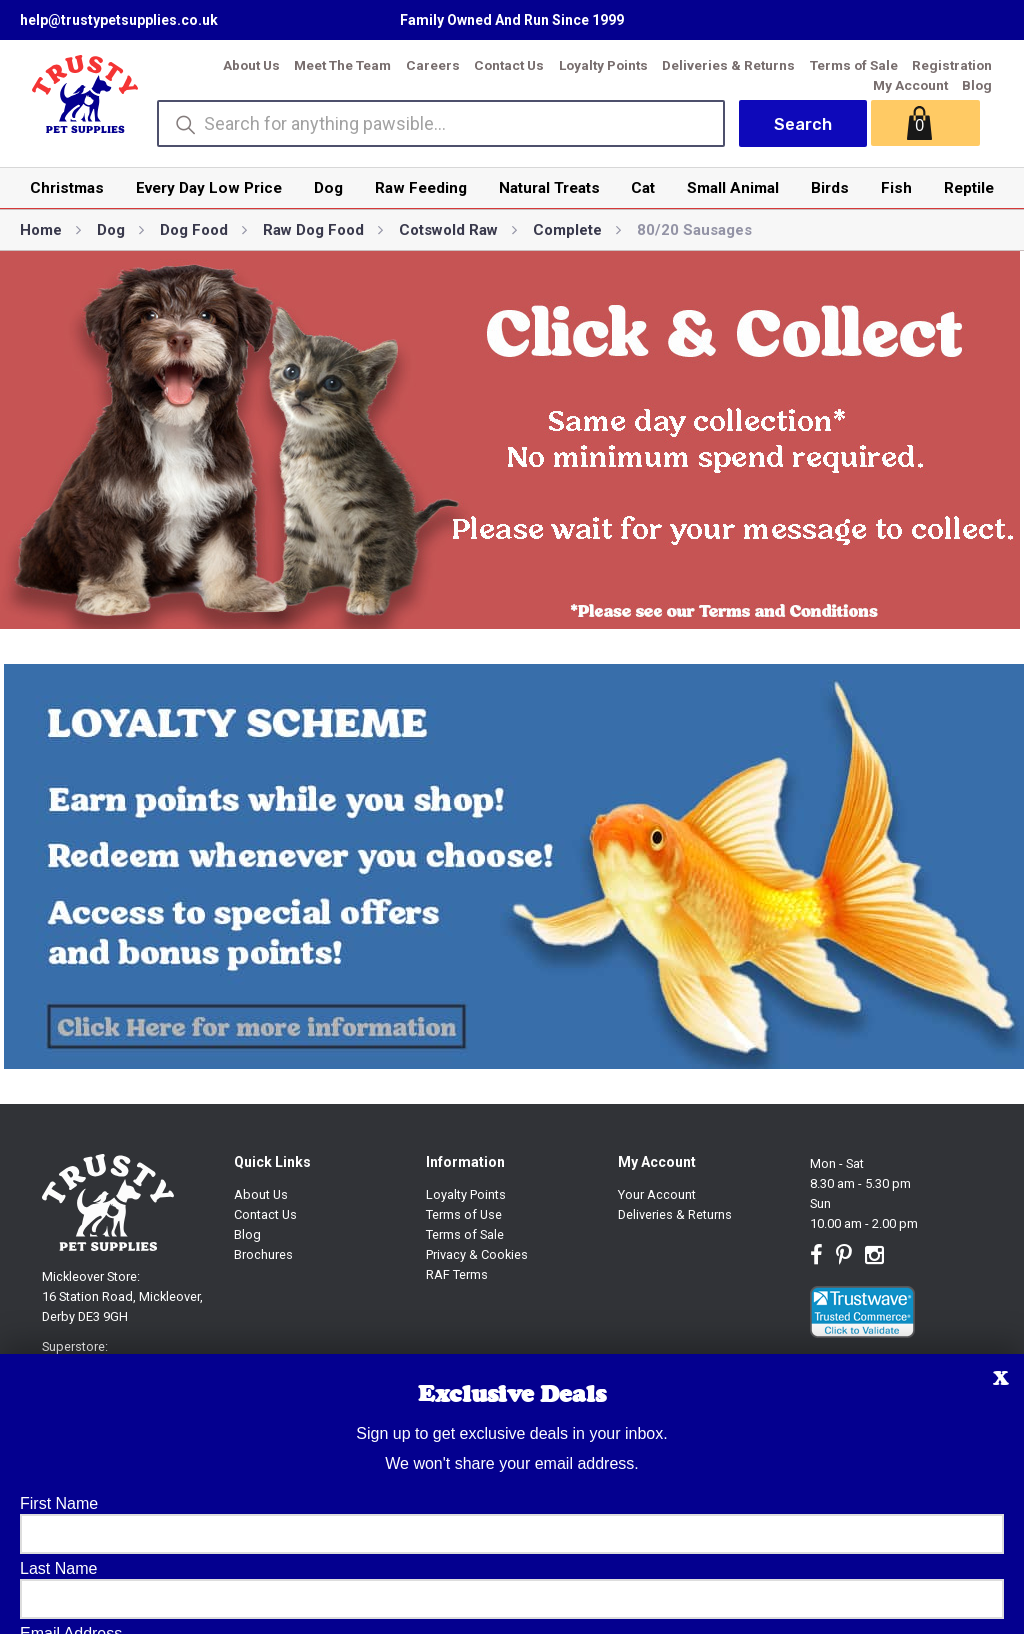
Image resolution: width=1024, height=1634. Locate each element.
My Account (910, 85)
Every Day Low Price (209, 188)
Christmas (67, 188)
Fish (896, 188)
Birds (830, 188)
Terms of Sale (854, 65)
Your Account (657, 1194)
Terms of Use (464, 1214)
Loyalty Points (603, 65)
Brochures (263, 1254)
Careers (433, 65)
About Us (251, 65)
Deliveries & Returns (728, 65)
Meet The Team (342, 65)
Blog (977, 85)
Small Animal (733, 188)
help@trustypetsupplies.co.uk (119, 20)
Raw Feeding (421, 188)
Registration (952, 65)
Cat (643, 188)
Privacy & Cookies (477, 1254)
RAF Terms (457, 1274)
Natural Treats (549, 188)
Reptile (969, 188)
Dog (328, 188)
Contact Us (509, 65)
